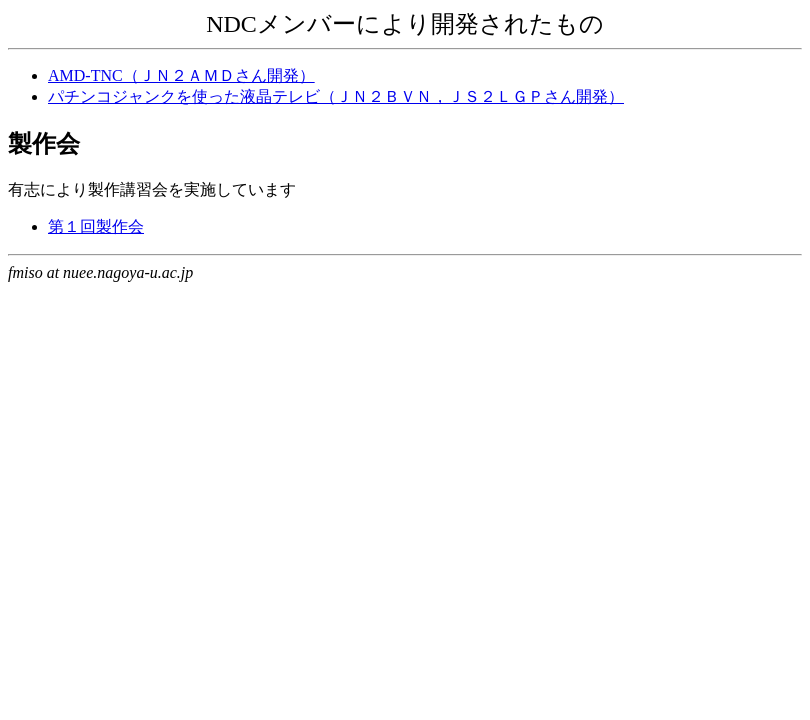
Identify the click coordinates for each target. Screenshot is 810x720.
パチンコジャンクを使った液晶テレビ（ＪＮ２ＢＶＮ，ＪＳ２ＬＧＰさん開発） (336, 96)
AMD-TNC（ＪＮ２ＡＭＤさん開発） (181, 75)
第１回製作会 (96, 226)
